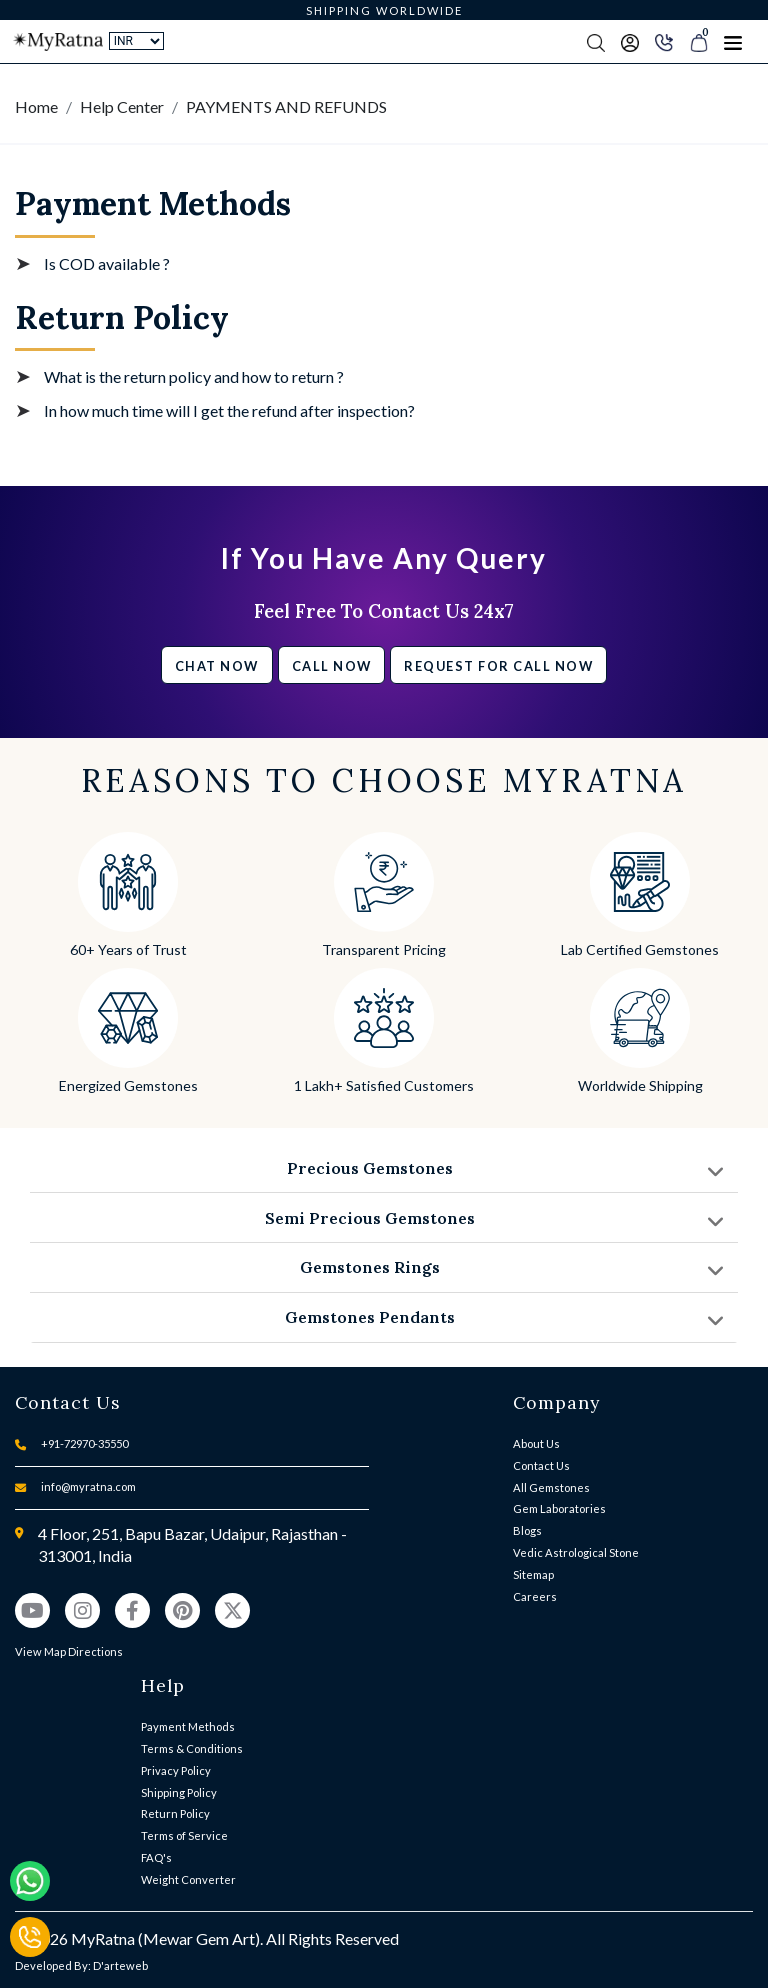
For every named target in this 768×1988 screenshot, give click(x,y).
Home (36, 106)
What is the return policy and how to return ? (194, 376)
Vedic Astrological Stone (576, 1552)
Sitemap (533, 1574)
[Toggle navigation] (733, 42)
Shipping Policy (179, 1792)
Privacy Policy (176, 1770)
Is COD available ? (107, 263)
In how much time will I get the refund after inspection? (229, 410)
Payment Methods (188, 1726)
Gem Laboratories (559, 1508)
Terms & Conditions (192, 1748)
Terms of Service (184, 1835)
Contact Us (541, 1465)
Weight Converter (188, 1879)
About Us (536, 1443)
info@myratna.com (88, 1486)
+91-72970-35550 (84, 1443)
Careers (535, 1596)
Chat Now (217, 666)
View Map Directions (69, 1651)
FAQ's (156, 1857)
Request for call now (498, 666)
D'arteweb (120, 1965)
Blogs (527, 1530)
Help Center (122, 106)
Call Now (332, 666)
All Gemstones (551, 1487)
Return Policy (175, 1813)
